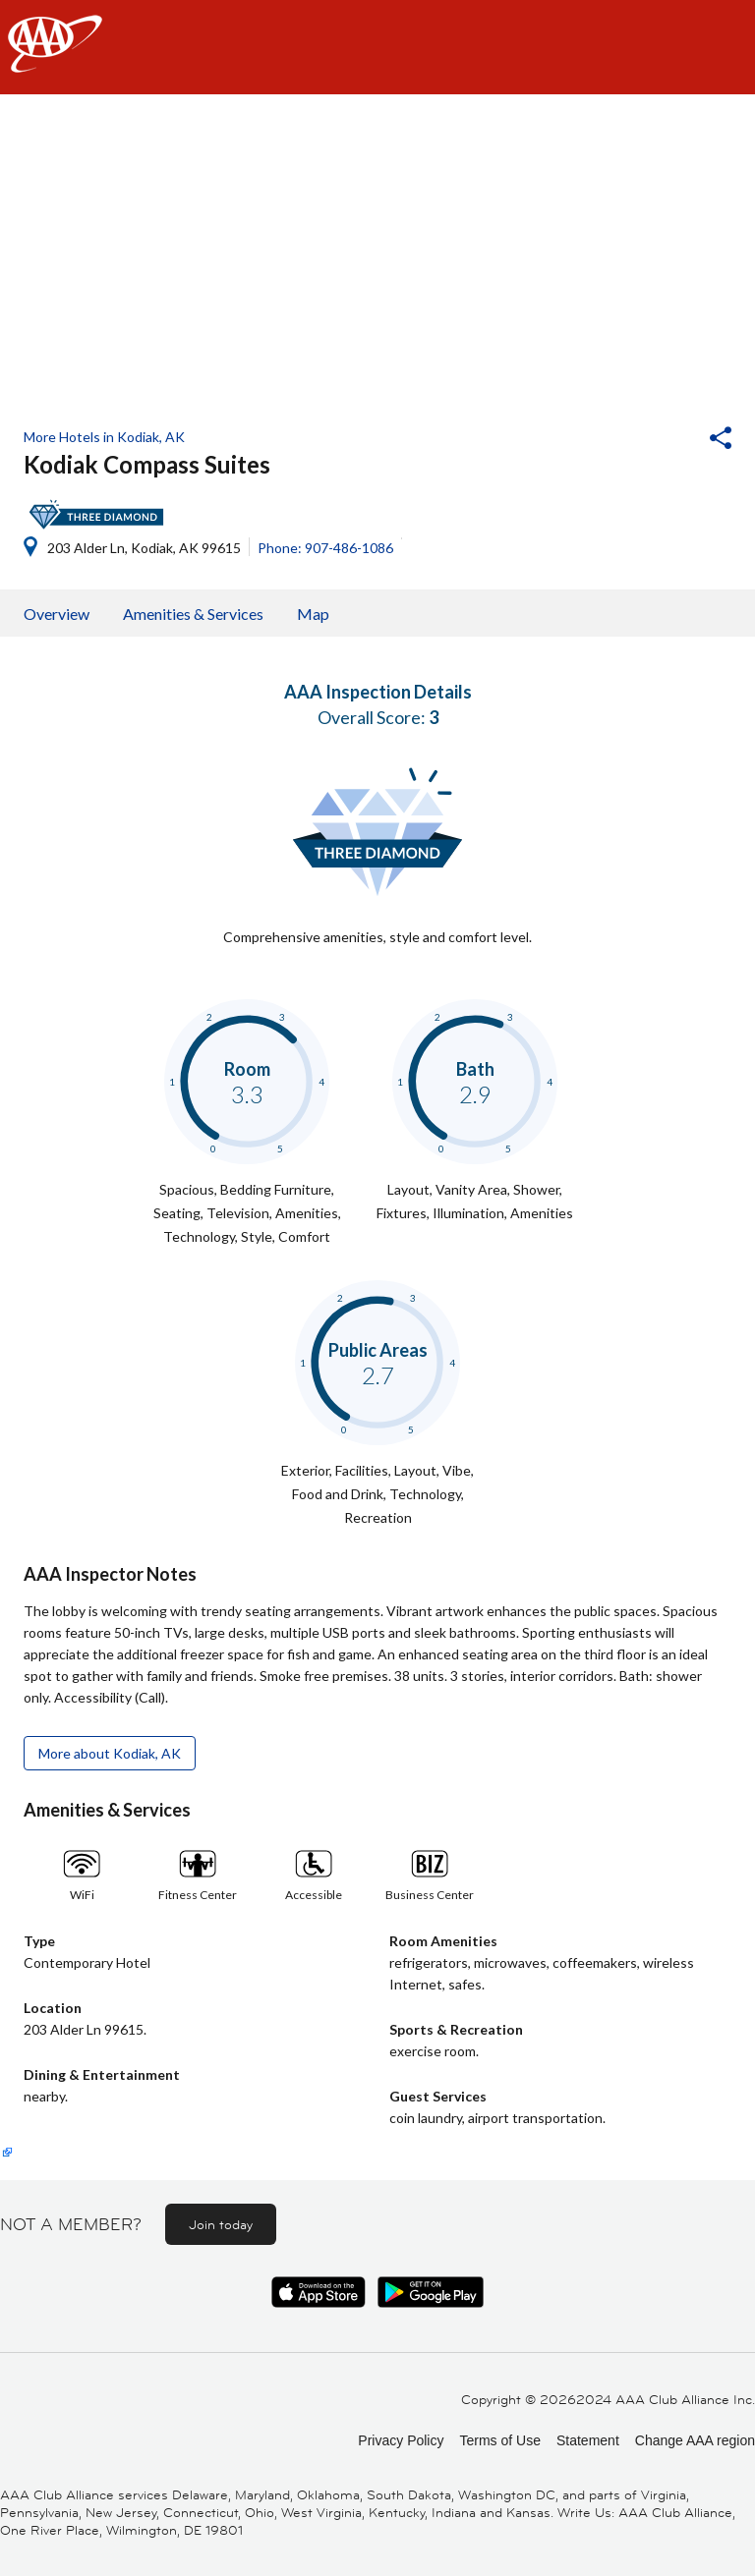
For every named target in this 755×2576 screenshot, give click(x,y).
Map (313, 613)
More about (109, 1753)
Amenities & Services (193, 613)
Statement (587, 2440)
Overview (56, 613)
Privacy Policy (400, 2440)
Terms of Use (499, 2440)
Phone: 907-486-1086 (325, 547)
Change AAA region (695, 2440)
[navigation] (377, 47)
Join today (221, 2224)
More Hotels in (104, 436)
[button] (667, 440)
